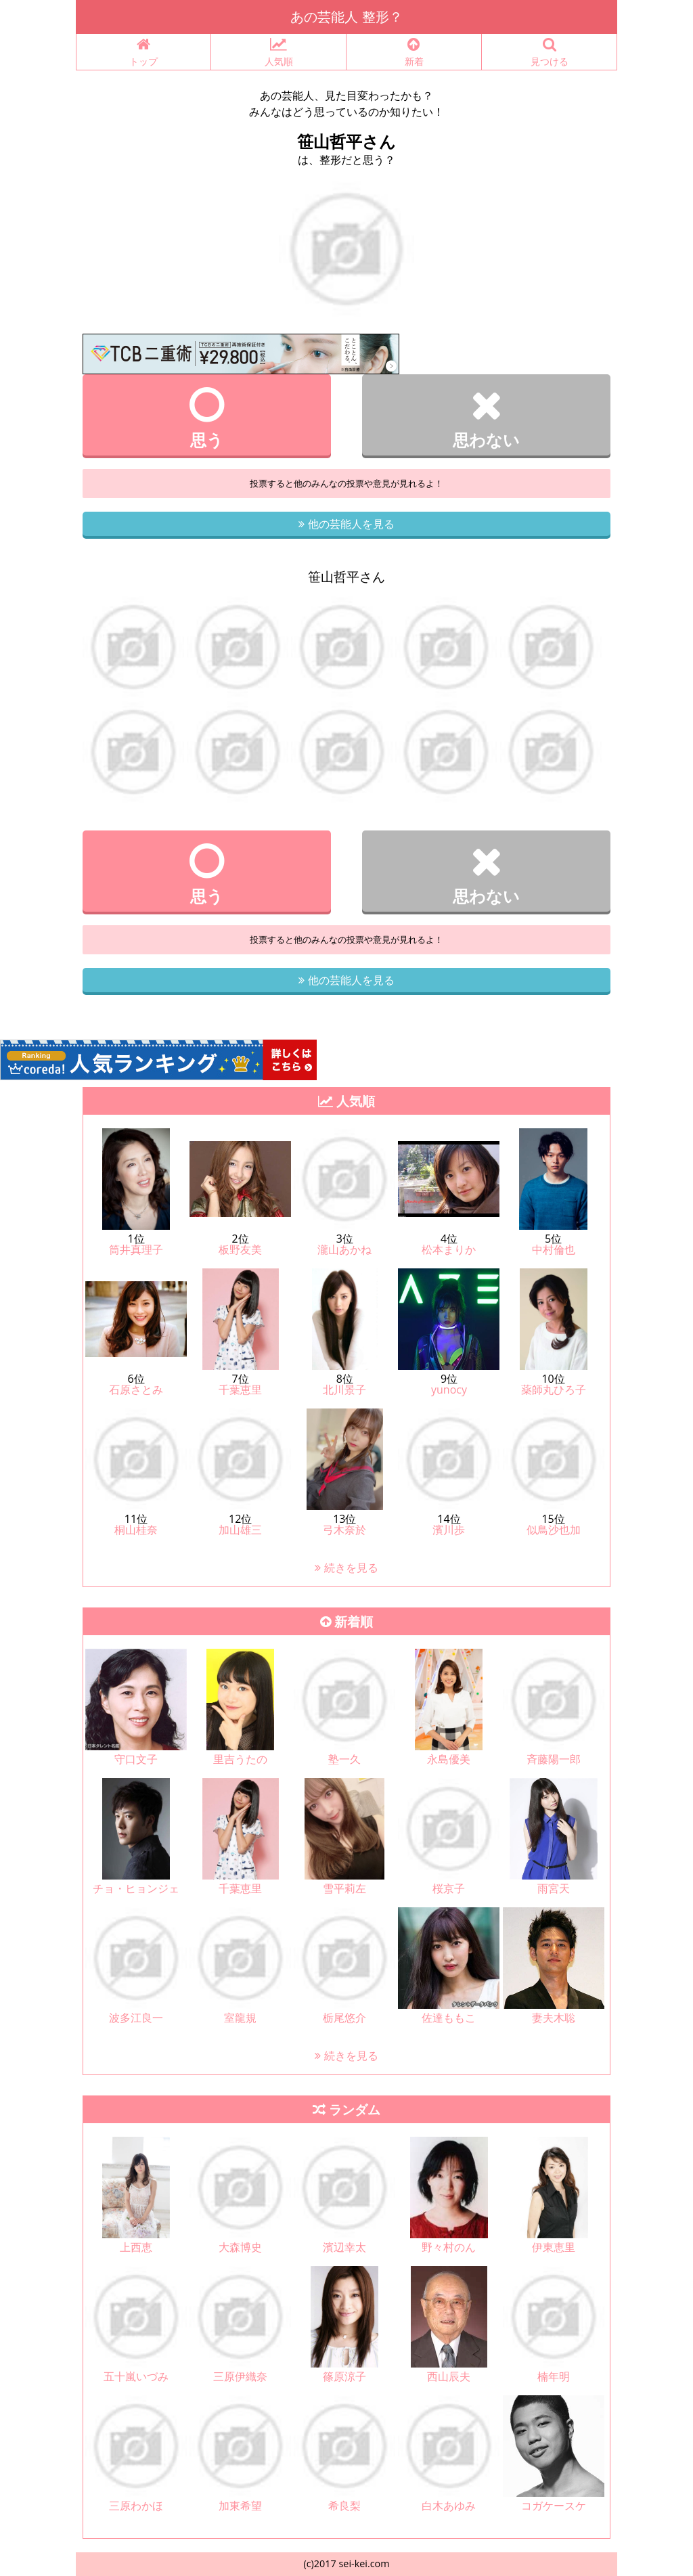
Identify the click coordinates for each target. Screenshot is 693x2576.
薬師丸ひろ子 (553, 1389)
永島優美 (448, 1759)
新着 (414, 52)
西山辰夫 (448, 2376)
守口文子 (136, 1759)
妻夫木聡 (553, 2017)
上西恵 (136, 2247)
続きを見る (346, 1567)
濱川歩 (448, 1529)
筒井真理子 (136, 1249)
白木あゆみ (449, 2505)
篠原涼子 (344, 2376)
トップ (143, 52)
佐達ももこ (449, 2017)
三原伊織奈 (240, 2376)
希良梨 (344, 2505)
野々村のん (449, 2247)
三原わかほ (136, 2505)
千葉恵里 (240, 1389)
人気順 (278, 52)
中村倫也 (553, 1249)
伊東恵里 (553, 2247)
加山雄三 (240, 1529)
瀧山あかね (344, 1249)
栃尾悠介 (344, 2017)
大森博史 (240, 2247)
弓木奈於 (344, 1529)
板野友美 (240, 1249)
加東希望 (240, 2505)
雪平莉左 (344, 1888)
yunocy (449, 1389)
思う (207, 417)
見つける (549, 52)
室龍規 (240, 2017)
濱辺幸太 (344, 2247)
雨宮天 (553, 1888)
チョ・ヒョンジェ (136, 1888)
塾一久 (344, 1759)
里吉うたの (240, 1759)
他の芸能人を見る (346, 523)
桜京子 (448, 1888)
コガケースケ (553, 2505)
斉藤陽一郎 (554, 1759)
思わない (486, 417)
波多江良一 (136, 2017)
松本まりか (449, 1249)
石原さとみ (136, 1389)
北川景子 (344, 1389)
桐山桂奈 (136, 1529)
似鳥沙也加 (554, 1529)
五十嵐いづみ (136, 2376)
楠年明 (553, 2376)
